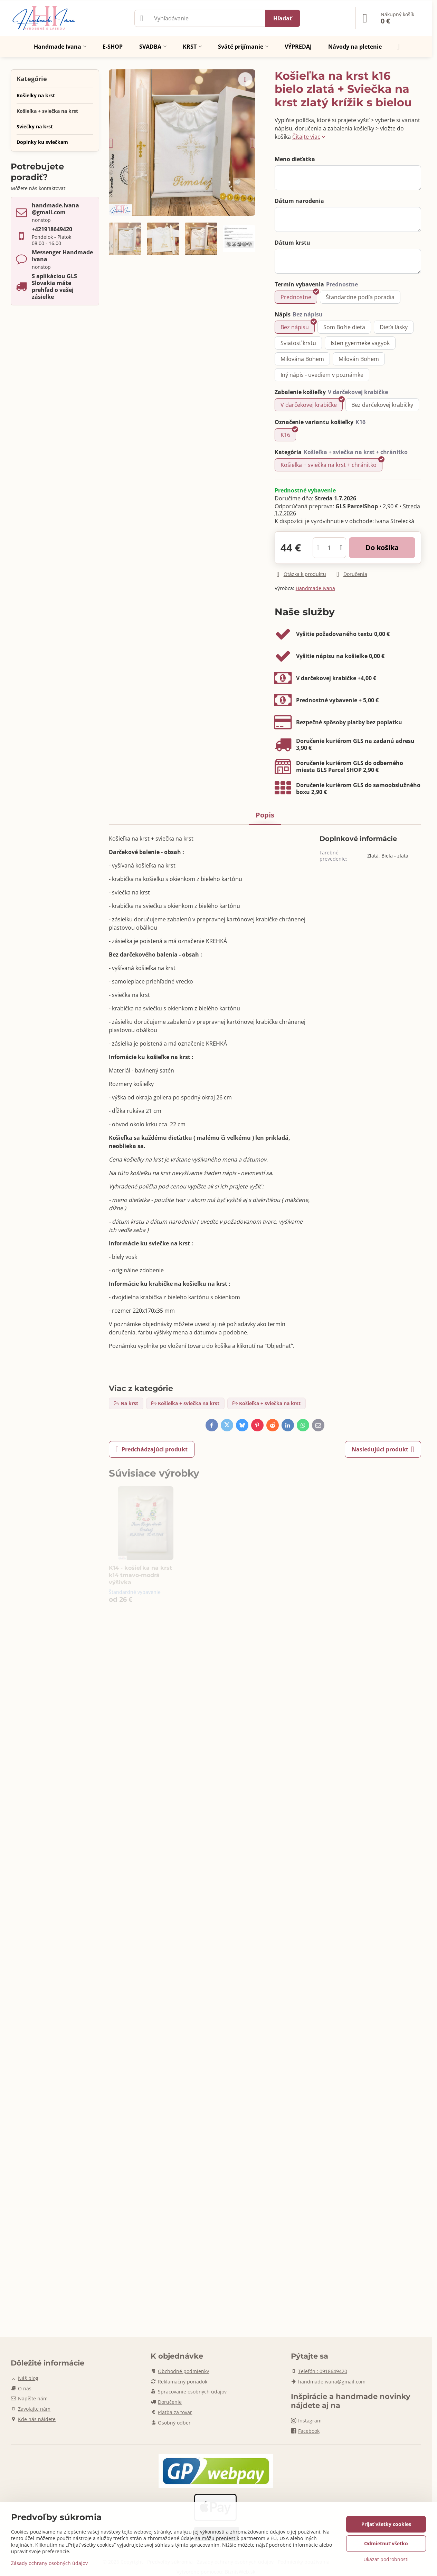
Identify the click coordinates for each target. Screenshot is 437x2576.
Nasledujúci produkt (383, 1449)
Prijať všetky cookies (386, 2524)
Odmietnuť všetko (386, 2543)
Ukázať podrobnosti (386, 2559)
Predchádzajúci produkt (152, 1449)
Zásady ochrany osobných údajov (49, 2563)
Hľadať (282, 18)
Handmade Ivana (315, 588)
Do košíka (382, 547)
